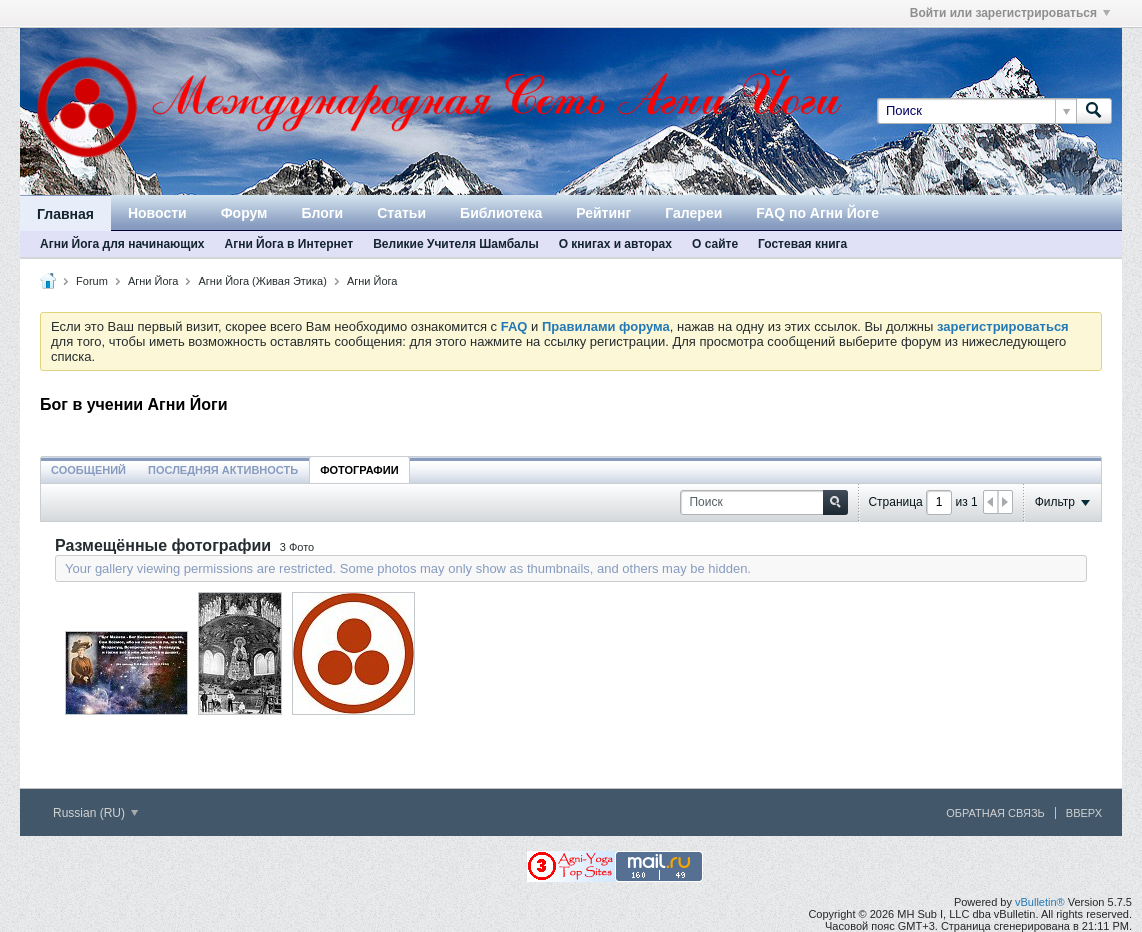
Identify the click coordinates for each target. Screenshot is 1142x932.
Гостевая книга (802, 244)
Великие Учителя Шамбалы (455, 244)
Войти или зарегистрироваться (1010, 13)
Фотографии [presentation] (359, 470)
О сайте (715, 244)
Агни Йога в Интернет (288, 244)
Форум (244, 213)
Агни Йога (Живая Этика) (263, 281)
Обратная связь (995, 813)
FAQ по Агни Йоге (817, 213)
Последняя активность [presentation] (223, 470)
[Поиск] (976, 111)
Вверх (1084, 813)
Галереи (693, 213)
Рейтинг (603, 213)
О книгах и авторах (615, 244)
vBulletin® (1040, 902)
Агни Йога (153, 281)
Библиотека (501, 213)
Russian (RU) (95, 813)
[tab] (88, 469)
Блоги (322, 213)
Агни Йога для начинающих (122, 244)
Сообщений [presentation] (88, 470)
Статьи (401, 213)
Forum (92, 281)
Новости (157, 213)
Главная (65, 214)
